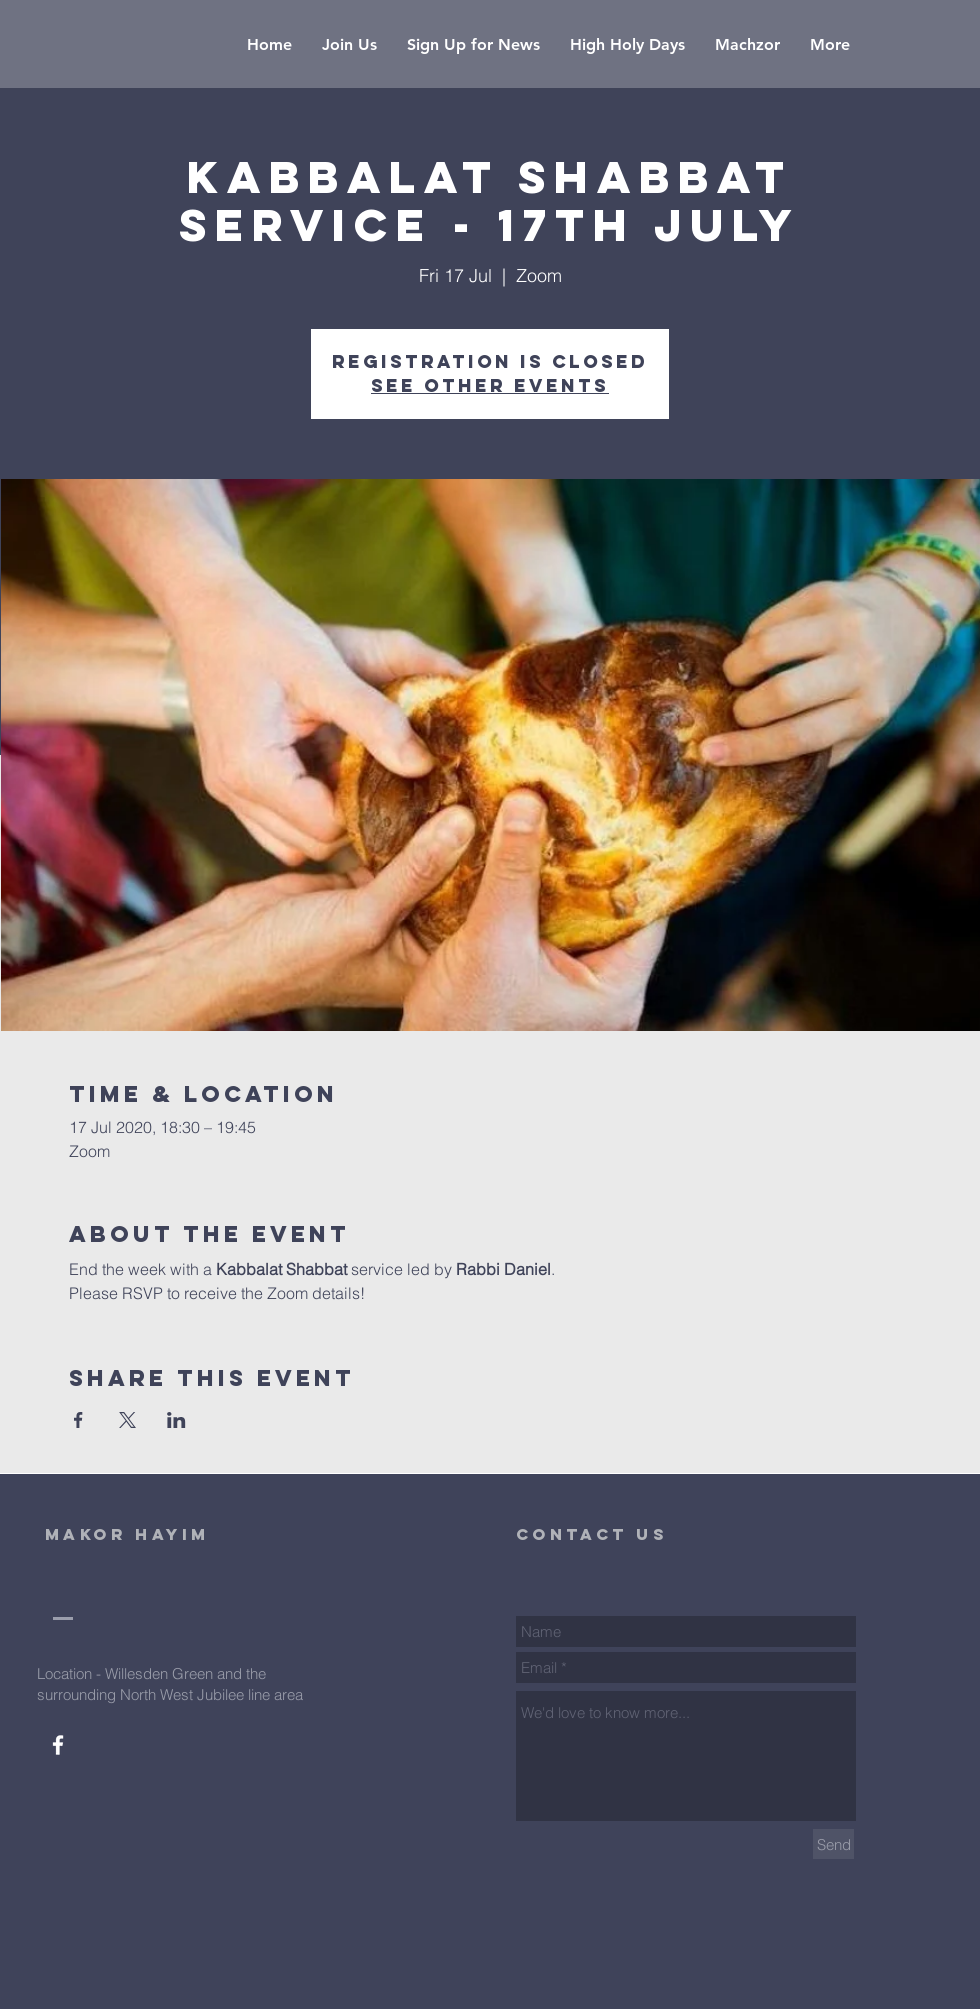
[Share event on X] (127, 1420)
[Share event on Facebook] (78, 1420)
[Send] (833, 1844)
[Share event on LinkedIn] (176, 1420)
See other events (490, 385)
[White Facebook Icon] (58, 1745)
